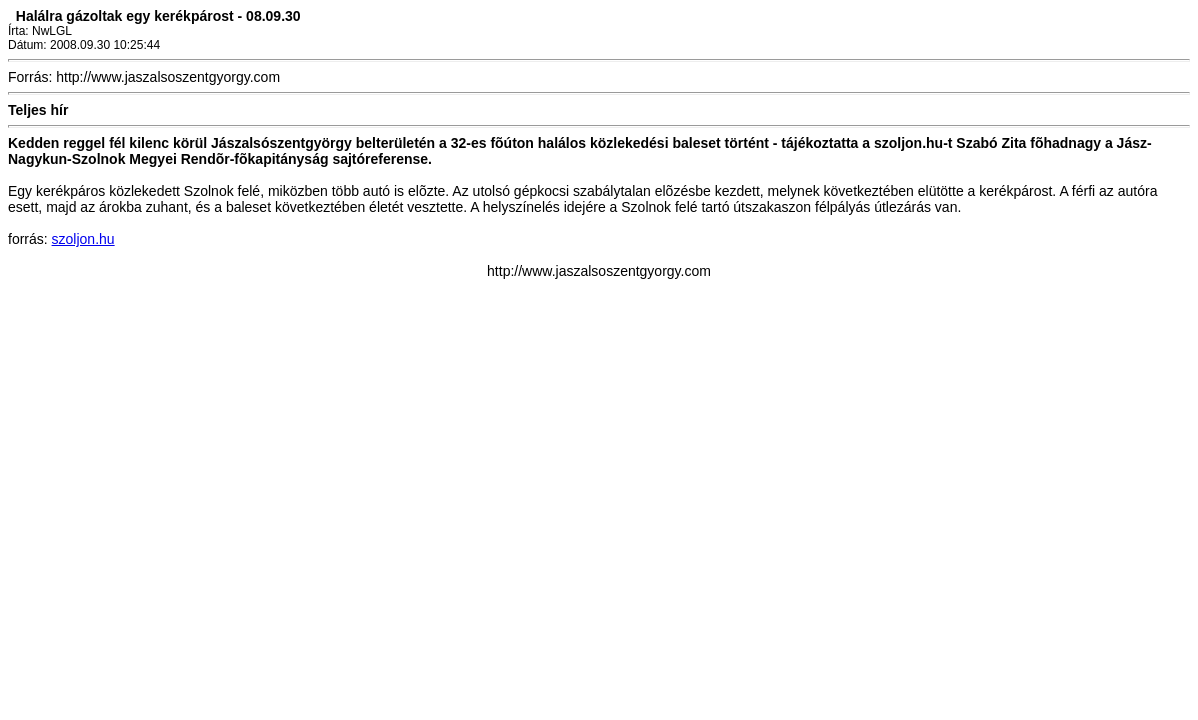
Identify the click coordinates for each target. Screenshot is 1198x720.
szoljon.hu (83, 239)
